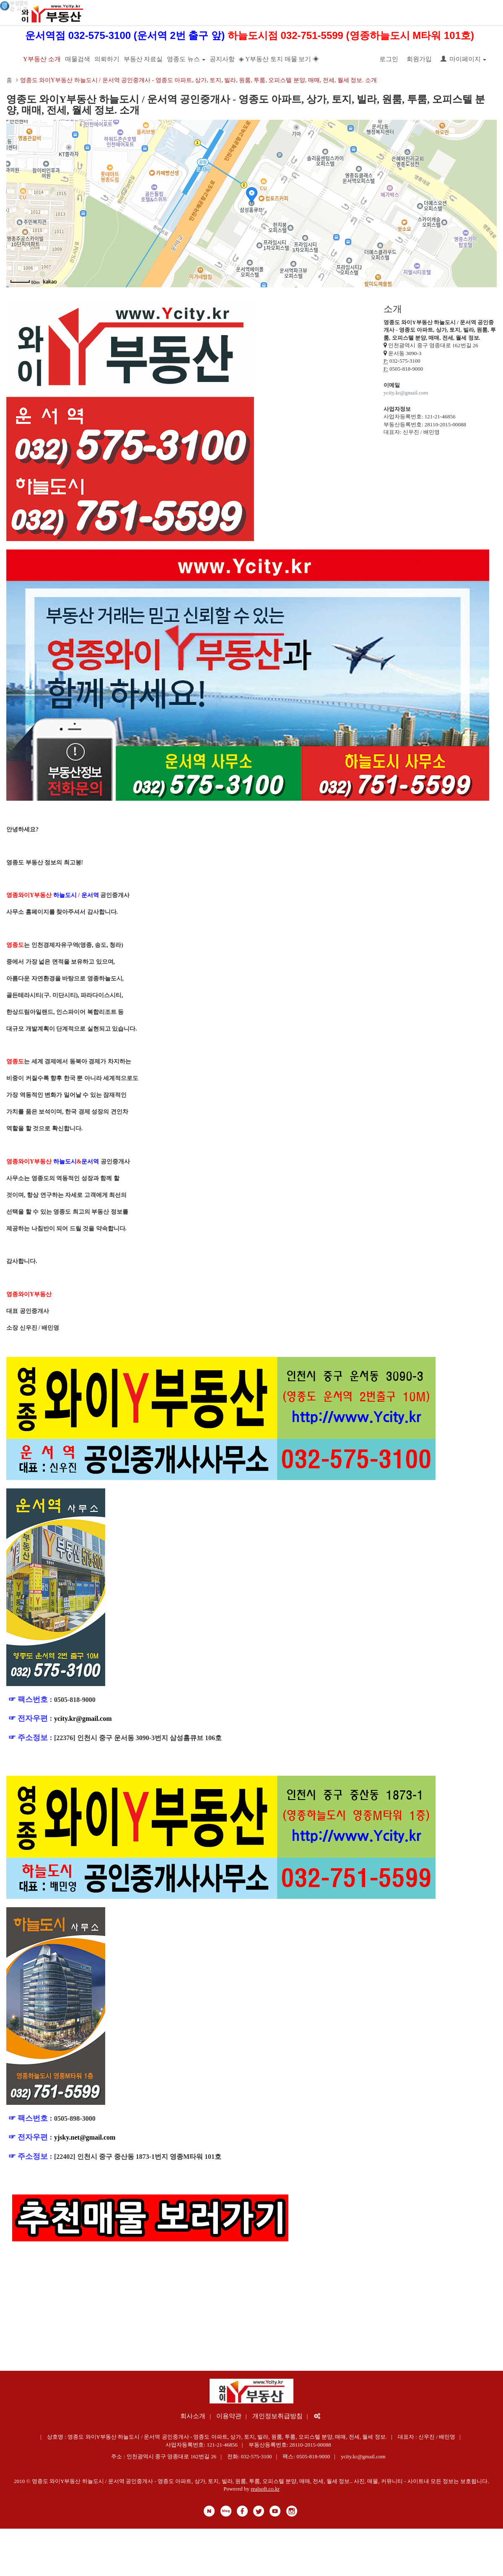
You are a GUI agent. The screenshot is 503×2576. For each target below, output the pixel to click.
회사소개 (192, 2416)
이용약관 (228, 2416)
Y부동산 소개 (42, 59)
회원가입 (419, 59)
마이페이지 (463, 59)
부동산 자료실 (143, 59)
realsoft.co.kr (265, 2489)
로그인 (388, 59)
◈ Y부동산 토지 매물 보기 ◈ (279, 59)
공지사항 (222, 59)
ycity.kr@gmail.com (406, 392)
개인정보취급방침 (277, 2416)
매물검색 (77, 59)
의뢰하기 (106, 59)
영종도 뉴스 (186, 59)
